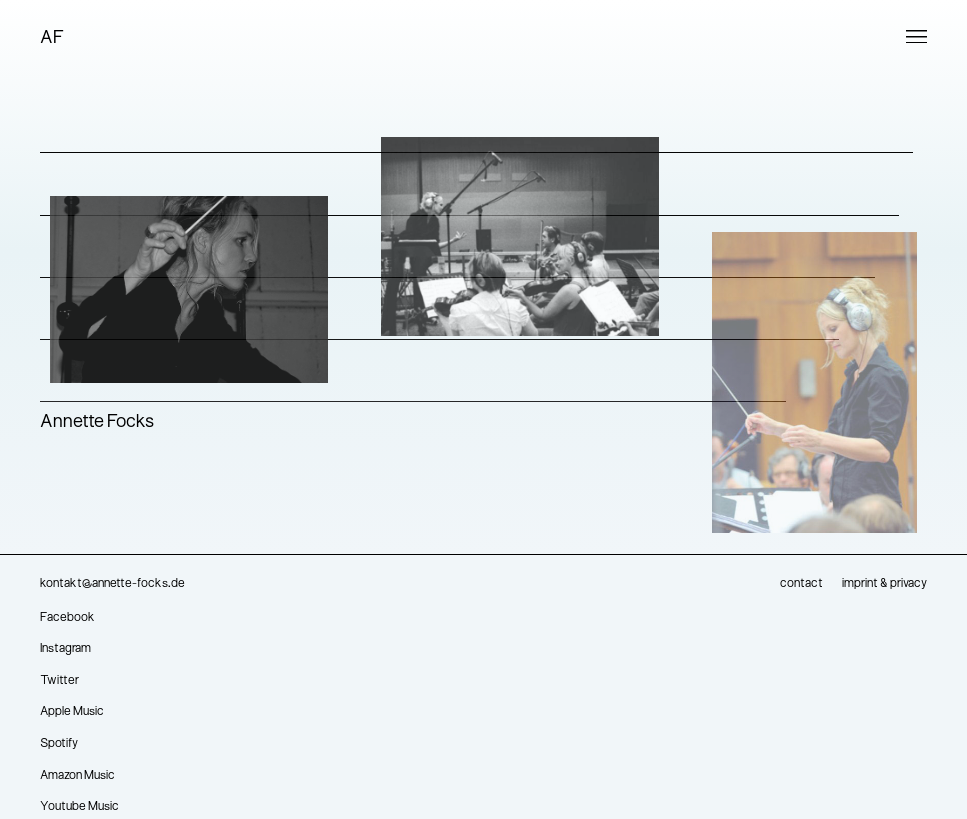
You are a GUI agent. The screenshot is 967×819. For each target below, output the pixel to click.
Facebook (67, 618)
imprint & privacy (884, 584)
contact (801, 584)
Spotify (59, 744)
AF (52, 38)
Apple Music (72, 712)
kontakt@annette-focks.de (112, 584)
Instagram (65, 649)
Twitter (59, 681)
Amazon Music (77, 776)
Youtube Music (79, 807)
